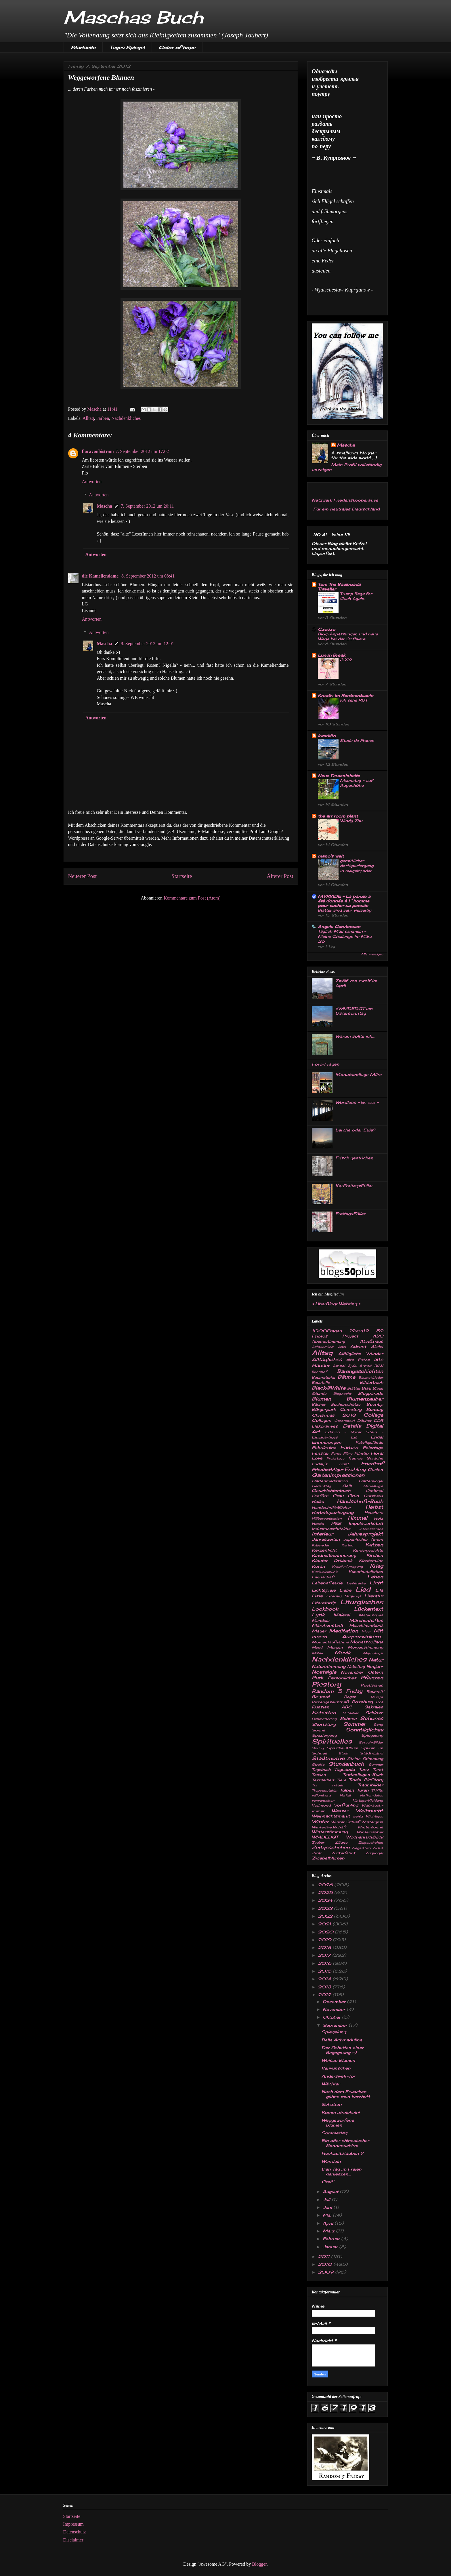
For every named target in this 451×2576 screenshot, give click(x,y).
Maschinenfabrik (366, 1625)
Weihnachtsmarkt (331, 1815)
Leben (375, 1576)
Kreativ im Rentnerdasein (345, 695)
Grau (337, 1495)
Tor (315, 1785)
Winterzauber (370, 1832)
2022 (326, 1916)
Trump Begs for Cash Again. (356, 596)
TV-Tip (377, 1790)
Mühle (317, 1653)
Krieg (376, 1566)
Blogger (259, 2564)
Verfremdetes (371, 1795)
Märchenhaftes (366, 1620)
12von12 (358, 1330)
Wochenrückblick (364, 1836)
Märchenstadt (327, 1625)
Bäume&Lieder (371, 1377)
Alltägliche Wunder (360, 1353)
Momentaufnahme (330, 1642)
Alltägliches (327, 1359)
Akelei (377, 1346)
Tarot (378, 1769)
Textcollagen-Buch (363, 1774)
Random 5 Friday (337, 1691)
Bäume (346, 1377)
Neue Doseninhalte (339, 775)
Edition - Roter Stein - (354, 1432)
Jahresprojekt (365, 1534)
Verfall (345, 1795)
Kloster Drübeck (332, 1560)
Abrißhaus (371, 1341)
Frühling (355, 1469)
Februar (332, 2238)
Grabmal (374, 1491)
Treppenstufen (324, 1790)
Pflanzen (372, 1678)
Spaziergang (324, 1735)
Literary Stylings (343, 1596)
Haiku (318, 1501)
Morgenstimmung (365, 1647)
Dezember (335, 2001)
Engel (377, 1436)
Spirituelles (332, 1741)
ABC (378, 1335)
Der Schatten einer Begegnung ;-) (343, 2050)
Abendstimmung (328, 1341)
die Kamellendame (101, 575)
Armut (365, 1366)
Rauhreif (374, 1691)
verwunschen (323, 1800)
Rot (379, 1702)
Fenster (320, 1453)
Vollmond (321, 1805)
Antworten (92, 481)
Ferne (336, 1453)
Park (317, 1678)
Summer (375, 1765)
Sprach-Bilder (371, 1742)
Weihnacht (369, 1810)
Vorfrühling (346, 1805)
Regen (350, 1697)
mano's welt (331, 855)
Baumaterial (323, 1377)
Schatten (324, 1712)
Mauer (319, 1630)
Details (352, 1426)
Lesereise (356, 1583)
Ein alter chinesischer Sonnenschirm (345, 2143)
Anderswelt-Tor (338, 2076)
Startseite (83, 47)
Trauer (337, 1785)
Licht (376, 1583)
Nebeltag (356, 1666)
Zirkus (377, 1848)
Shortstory (324, 1724)
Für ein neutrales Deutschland (346, 508)
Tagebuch (321, 1769)
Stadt (343, 1753)
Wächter (331, 2083)
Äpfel (352, 1366)
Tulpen (347, 1790)
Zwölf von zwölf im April (356, 983)
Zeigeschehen (370, 1842)
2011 (324, 2256)
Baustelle (321, 1382)
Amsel (338, 1366)
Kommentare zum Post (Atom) (192, 897)
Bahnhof (319, 1372)
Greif (327, 2181)
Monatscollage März (358, 1074)
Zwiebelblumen (328, 1857)
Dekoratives (325, 1426)
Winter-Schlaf (345, 1822)
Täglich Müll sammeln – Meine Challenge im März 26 (345, 936)
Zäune (341, 1842)
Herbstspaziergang (332, 1512)
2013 (325, 1986)
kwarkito (327, 735)
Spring (318, 1748)
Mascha (104, 506)
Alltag (88, 418)
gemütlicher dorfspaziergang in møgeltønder (357, 865)
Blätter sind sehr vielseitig (344, 910)
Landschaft (323, 1577)
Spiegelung (372, 1735)
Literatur (373, 1595)
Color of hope (177, 47)
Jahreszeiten (326, 1539)
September (336, 2025)
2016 (325, 1963)
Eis (354, 1437)
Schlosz (374, 1712)
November (352, 1672)
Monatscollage (366, 1641)
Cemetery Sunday (361, 1409)
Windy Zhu (351, 820)
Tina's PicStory (366, 1779)
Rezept (377, 1697)
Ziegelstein (361, 1848)
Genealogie (373, 1486)
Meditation (343, 1631)
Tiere (341, 1780)
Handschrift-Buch (360, 1501)
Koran (318, 1566)
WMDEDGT (325, 1836)
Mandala (320, 1620)
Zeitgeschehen (330, 1847)
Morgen (335, 1647)
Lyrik (318, 1614)
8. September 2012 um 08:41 (148, 575)
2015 (325, 1971)
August (331, 2191)
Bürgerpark (324, 1409)
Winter (320, 1821)
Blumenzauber (365, 1399)
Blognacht (342, 1394)
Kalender (320, 1545)
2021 (325, 1923)
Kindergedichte (368, 1550)
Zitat (317, 1853)
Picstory (326, 1684)
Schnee (348, 1718)
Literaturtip (324, 1602)
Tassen (319, 1775)
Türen (363, 1790)
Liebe (345, 1590)
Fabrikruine (324, 1447)
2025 (326, 1892)
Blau (366, 1388)
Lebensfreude (327, 1582)
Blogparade (370, 1393)
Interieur (322, 1534)
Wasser (340, 1810)
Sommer (354, 1724)
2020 (326, 1931)
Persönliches (342, 1677)
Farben (102, 418)
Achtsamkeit (322, 1347)
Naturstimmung (328, 1666)
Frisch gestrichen (354, 1157)
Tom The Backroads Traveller (339, 586)
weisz (357, 1816)
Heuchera (373, 1512)
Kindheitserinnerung (334, 1555)
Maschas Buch (133, 17)
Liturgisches (361, 1602)
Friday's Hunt (330, 1464)
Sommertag (334, 2132)
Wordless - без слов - (357, 1102)
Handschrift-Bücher (331, 1507)
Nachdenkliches (126, 418)
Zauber (318, 1842)
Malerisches (371, 1615)
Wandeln (331, 2161)
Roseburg (362, 1701)
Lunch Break (331, 655)
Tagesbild (344, 1769)
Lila (379, 1590)
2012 (325, 1994)
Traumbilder (370, 1784)
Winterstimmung (330, 1831)
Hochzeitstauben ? (342, 2153)
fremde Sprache (365, 1458)
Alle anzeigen (372, 954)
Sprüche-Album (342, 1748)
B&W (378, 1366)
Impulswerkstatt (366, 1523)
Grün (353, 1495)
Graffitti (320, 1496)
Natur (376, 1660)
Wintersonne (370, 1827)
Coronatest (344, 1421)
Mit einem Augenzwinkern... (347, 1633)
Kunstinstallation (366, 1571)
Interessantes (371, 1529)
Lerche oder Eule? (355, 1129)
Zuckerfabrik (343, 1853)
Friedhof (372, 1463)
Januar (331, 2246)
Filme (347, 1453)
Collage (373, 1415)
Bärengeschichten (360, 1371)
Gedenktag (321, 1486)
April (329, 2223)
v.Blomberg (321, 1795)
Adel (342, 1347)
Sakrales (373, 1706)
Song (378, 1725)
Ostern (375, 1672)
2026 (326, 1884)
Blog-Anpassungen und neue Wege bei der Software (348, 636)
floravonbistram (98, 451)
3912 (346, 660)
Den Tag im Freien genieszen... (342, 2171)
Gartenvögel (371, 1481)
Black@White (328, 1388)
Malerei (341, 1614)
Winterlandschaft (329, 1827)
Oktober (332, 2017)
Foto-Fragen (325, 1064)
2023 (326, 1908)
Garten (375, 1469)
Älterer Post (280, 876)
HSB (336, 1523)
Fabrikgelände (369, 1442)
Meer (366, 1631)
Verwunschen (336, 2068)
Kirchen (374, 1555)
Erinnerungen (326, 1442)
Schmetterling (324, 1719)
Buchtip (374, 1404)
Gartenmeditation (330, 1481)
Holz (378, 1518)
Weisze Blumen (338, 2060)
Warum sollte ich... (354, 1036)
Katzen (374, 1545)
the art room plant (338, 815)
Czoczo (326, 629)
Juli (327, 2199)
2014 (325, 1978)
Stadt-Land (371, 1753)
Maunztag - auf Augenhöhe (356, 783)
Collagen (321, 1420)
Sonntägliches (364, 1730)
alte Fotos (358, 1360)
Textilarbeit (323, 1780)
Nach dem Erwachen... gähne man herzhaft (346, 2094)
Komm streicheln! (341, 2112)
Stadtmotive (328, 1758)
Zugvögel (374, 1853)
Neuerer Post (82, 876)
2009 (326, 2272)
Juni (328, 2207)
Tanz (364, 1769)
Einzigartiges (325, 1437)
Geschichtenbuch (331, 1490)
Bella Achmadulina (342, 2039)
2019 (325, 1939)
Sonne (318, 1730)
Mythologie (373, 1653)
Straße (318, 1765)
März (329, 2230)
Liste (317, 1595)
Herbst (374, 1507)
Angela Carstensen (339, 926)
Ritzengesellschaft (330, 1702)
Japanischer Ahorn (363, 1539)
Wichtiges (374, 1816)
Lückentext (368, 1609)
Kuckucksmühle (325, 1572)
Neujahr (374, 1666)
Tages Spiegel (127, 47)
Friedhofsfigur (327, 1469)
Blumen (321, 1399)
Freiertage (335, 1458)
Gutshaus (373, 1496)
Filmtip (361, 1453)
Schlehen (351, 1713)
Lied (363, 1589)
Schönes (371, 1718)
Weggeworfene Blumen (338, 2122)
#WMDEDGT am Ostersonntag (353, 1011)
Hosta (318, 1523)
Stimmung (372, 1758)
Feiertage (373, 1447)
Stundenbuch (346, 1764)
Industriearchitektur (331, 1529)
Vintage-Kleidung (368, 1800)
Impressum (73, 2524)
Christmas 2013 (334, 1415)
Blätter (353, 1388)
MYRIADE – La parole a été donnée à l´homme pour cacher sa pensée (344, 901)
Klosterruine (371, 1560)
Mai (328, 2215)
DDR (378, 1420)
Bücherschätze (345, 1404)
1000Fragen (327, 1330)
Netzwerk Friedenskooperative (345, 500)
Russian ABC (332, 1706)
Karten (347, 1545)
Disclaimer (73, 2539)
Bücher (318, 1404)
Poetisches (372, 1685)
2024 (326, 1900)
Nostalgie (324, 1672)
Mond (317, 1647)
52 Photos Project (347, 1333)
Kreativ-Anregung (347, 1567)
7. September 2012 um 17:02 (142, 451)
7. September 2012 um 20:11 (147, 506)
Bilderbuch (371, 1382)
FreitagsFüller (350, 1213)
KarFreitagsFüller (354, 1185)
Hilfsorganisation (327, 1518)
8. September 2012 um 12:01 (147, 643)
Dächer (364, 1420)
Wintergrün (372, 1822)
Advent (358, 1346)
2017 (325, 1955)
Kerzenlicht (324, 1550)
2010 (325, 2264)
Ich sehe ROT (353, 700)
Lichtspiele (324, 1590)
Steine (353, 1758)
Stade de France (357, 740)
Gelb (347, 1486)
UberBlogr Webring (336, 1303)
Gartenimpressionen (338, 1475)
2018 (325, 1947)
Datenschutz (74, 2531)
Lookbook (325, 1609)
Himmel (357, 1518)
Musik (343, 1652)
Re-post (321, 1696)
